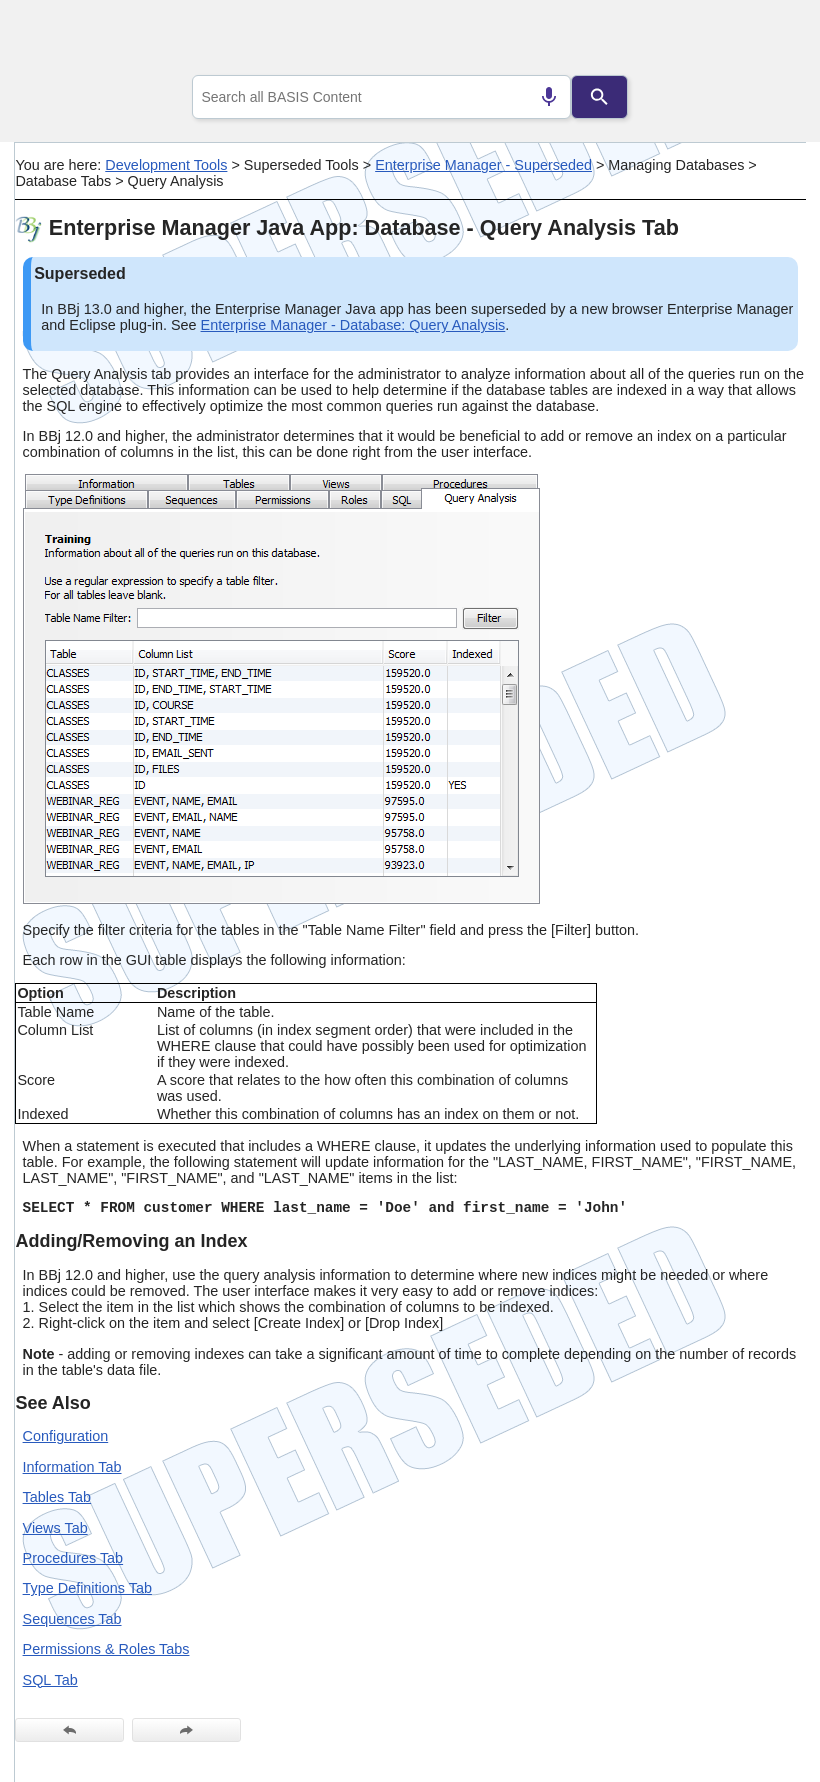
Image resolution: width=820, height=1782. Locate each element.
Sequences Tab (72, 1619)
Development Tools (166, 165)
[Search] (599, 97)
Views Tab (55, 1528)
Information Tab (72, 1467)
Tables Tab (57, 1497)
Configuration (66, 1436)
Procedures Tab (73, 1558)
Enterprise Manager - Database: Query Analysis (353, 325)
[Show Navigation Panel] (765, 41)
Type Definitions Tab (87, 1588)
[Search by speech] (549, 97)
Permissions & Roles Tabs (106, 1649)
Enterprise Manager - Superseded (483, 165)
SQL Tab (50, 1680)
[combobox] (381, 97)
